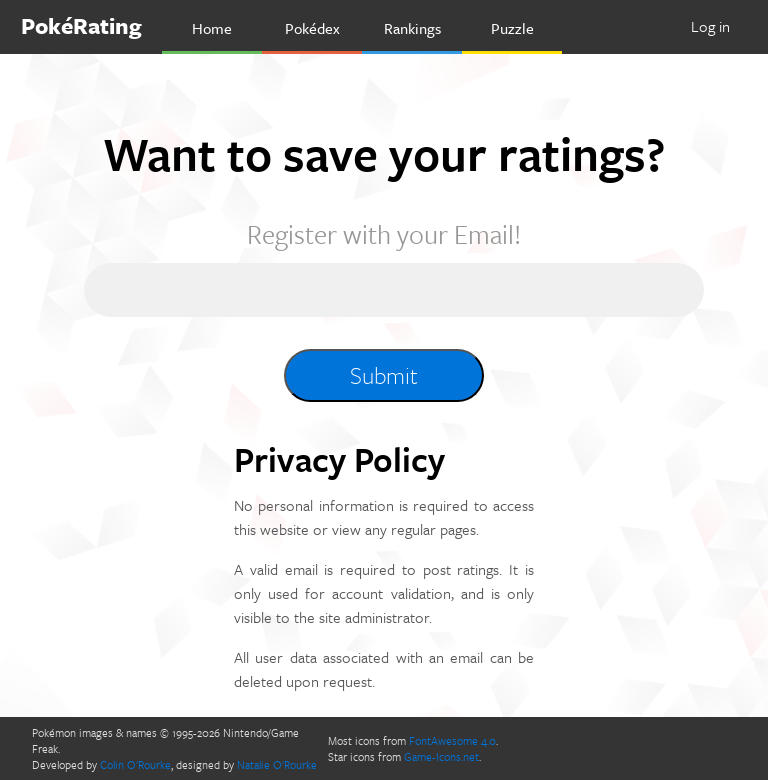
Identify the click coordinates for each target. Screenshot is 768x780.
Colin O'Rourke (135, 764)
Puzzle (512, 28)
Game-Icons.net (441, 756)
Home (212, 28)
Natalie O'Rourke (277, 764)
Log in (710, 26)
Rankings (412, 28)
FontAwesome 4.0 (452, 740)
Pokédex (312, 28)
